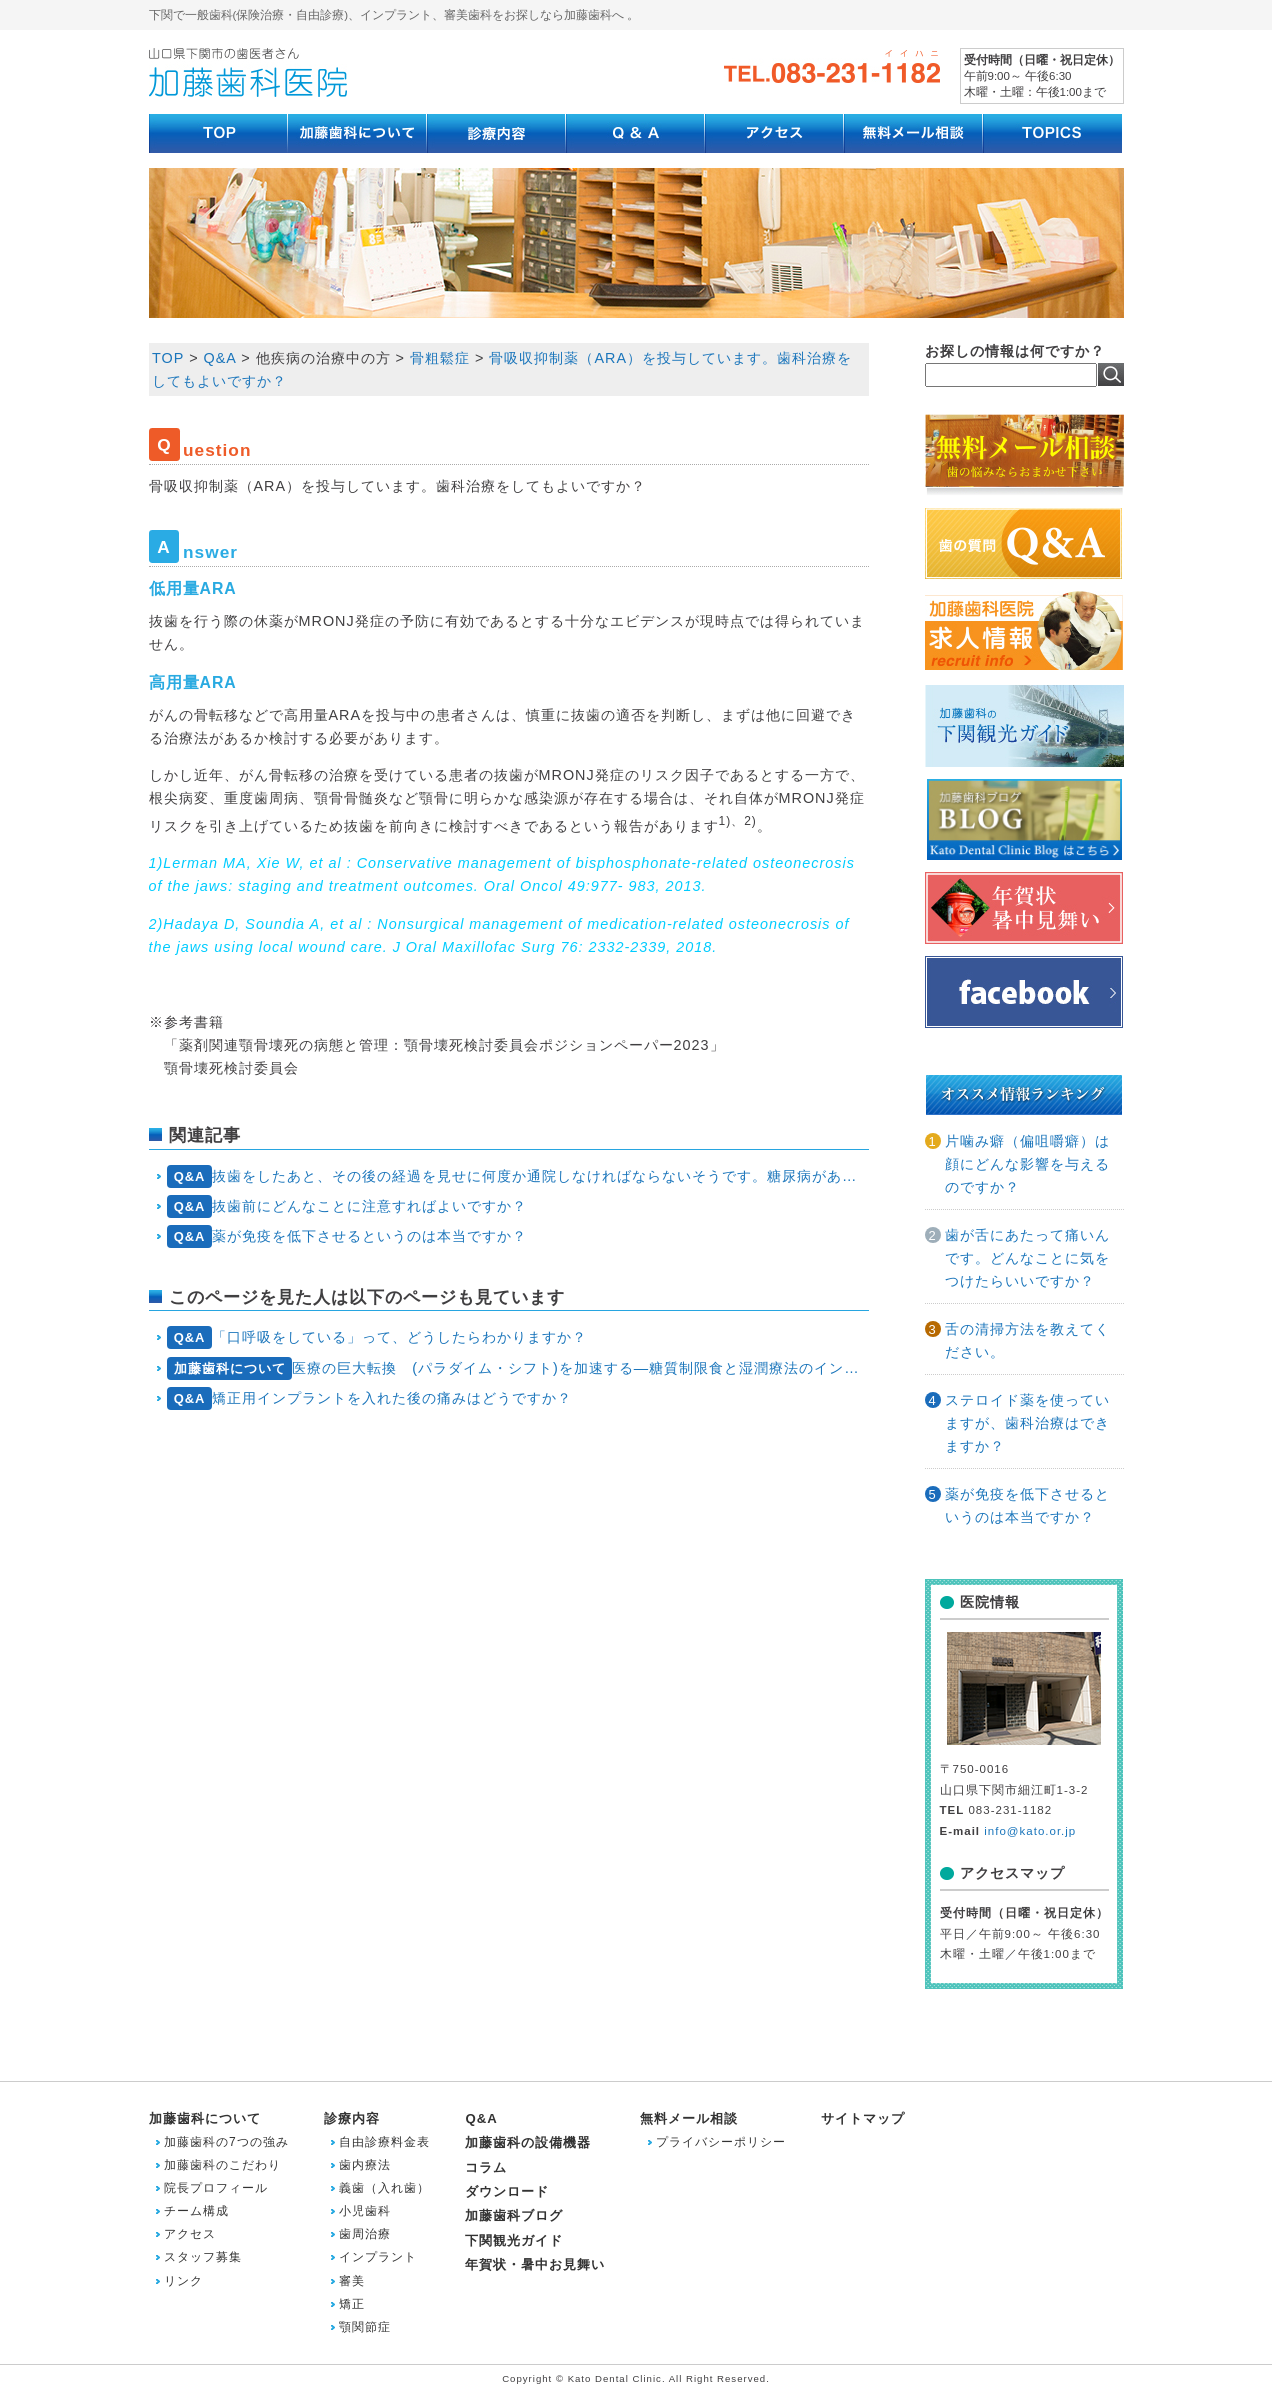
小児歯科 (365, 2211)
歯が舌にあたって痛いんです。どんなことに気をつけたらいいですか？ (1027, 1258)
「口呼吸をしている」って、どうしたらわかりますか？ (377, 1337)
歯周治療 (365, 2234)
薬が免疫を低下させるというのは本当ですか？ (347, 1236)
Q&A (481, 2118)
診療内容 (352, 2118)
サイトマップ (863, 2118)
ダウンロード (507, 2191)
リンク (183, 2281)
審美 (352, 2281)
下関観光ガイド (514, 2240)
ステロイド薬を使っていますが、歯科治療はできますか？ (1027, 1423)
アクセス (190, 2234)
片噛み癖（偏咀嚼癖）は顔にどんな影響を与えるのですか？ (1027, 1164)
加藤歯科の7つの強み (226, 2142)
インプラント (378, 2257)
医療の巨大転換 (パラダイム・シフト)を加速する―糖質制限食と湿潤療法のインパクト (517, 1368)
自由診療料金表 (384, 2142)
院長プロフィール (216, 2188)
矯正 (352, 2304)
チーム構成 (196, 2211)
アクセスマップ (1012, 1873)
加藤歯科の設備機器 (528, 2142)
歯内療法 (365, 2165)
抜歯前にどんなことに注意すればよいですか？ (347, 1206)
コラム (486, 2167)
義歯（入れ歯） (384, 2188)
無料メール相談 (689, 2118)
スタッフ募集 (203, 2257)
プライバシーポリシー (721, 2142)
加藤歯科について (205, 2118)
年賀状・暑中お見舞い (535, 2264)
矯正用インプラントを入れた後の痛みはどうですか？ (369, 1398)
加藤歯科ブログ (514, 2215)
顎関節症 (365, 2327)
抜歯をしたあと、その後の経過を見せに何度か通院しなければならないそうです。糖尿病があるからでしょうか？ (517, 1176)
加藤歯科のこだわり (222, 2165)
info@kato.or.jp (1030, 1831)
